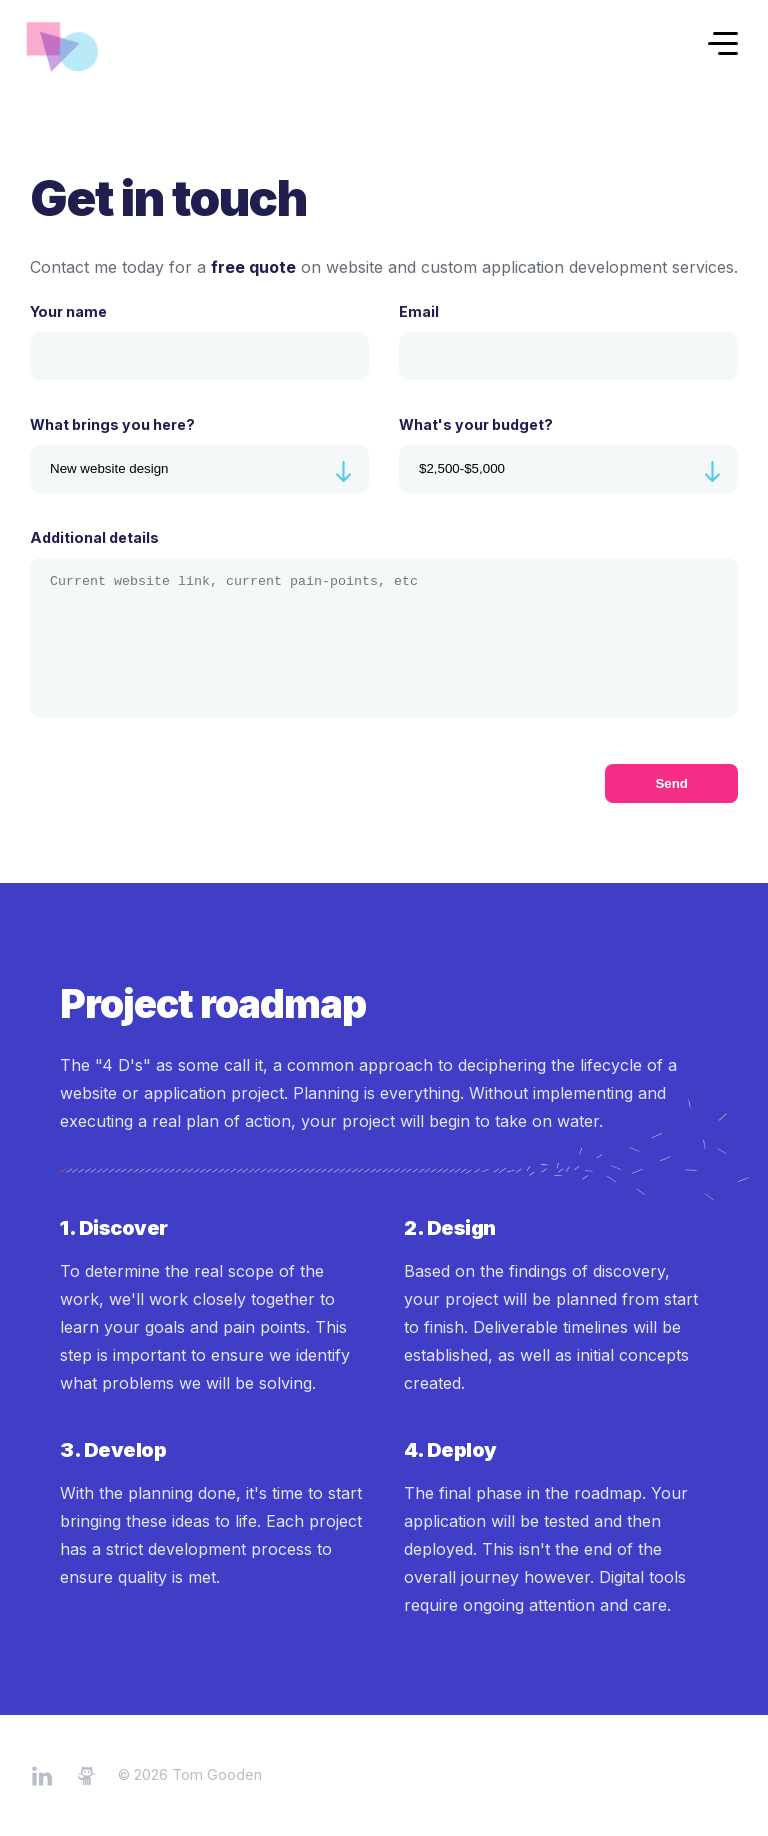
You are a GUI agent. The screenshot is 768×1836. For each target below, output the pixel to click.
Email (568, 341)
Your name (199, 341)
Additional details (384, 623)
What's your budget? (568, 454)
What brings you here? (199, 454)
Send (671, 783)
